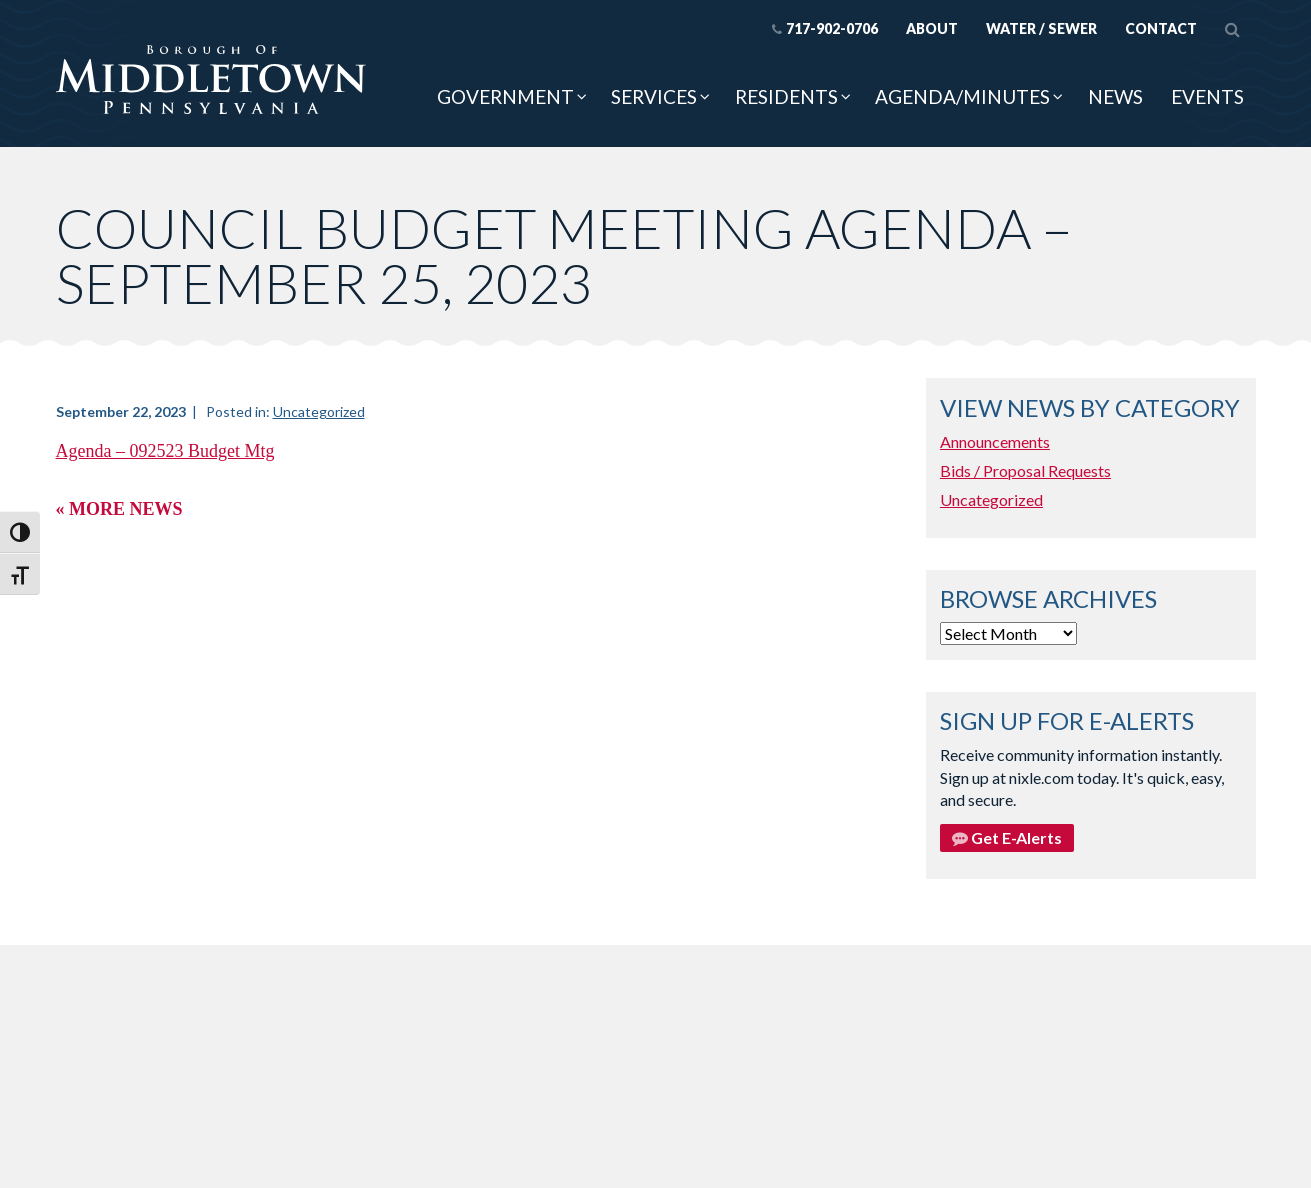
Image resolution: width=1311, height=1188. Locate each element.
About (932, 28)
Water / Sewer (1041, 28)
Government (505, 96)
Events (1207, 96)
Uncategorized (319, 411)
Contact (1161, 28)
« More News (119, 509)
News (1115, 96)
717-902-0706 (824, 28)
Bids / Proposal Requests (1025, 470)
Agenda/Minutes (962, 96)
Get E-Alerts (1007, 837)
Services (654, 96)
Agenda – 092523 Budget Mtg (165, 451)
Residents (786, 96)
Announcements (995, 441)
